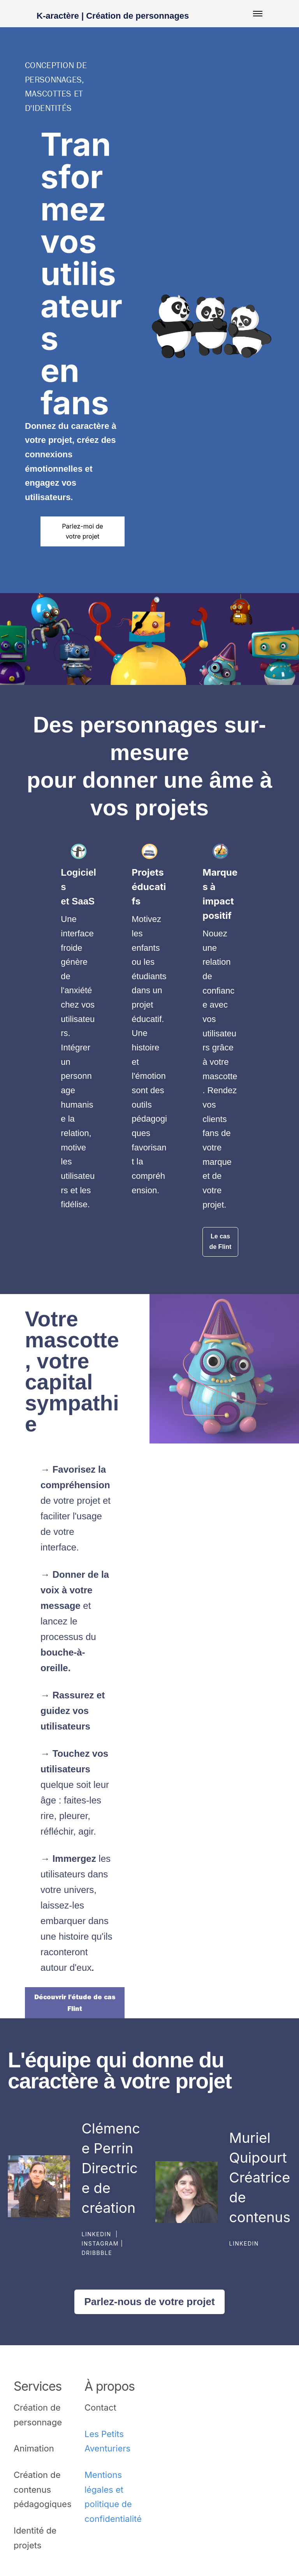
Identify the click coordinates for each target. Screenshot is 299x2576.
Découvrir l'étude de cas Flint (75, 2002)
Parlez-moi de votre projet (82, 531)
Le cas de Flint (220, 1241)
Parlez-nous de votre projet (149, 2301)
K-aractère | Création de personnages (113, 16)
